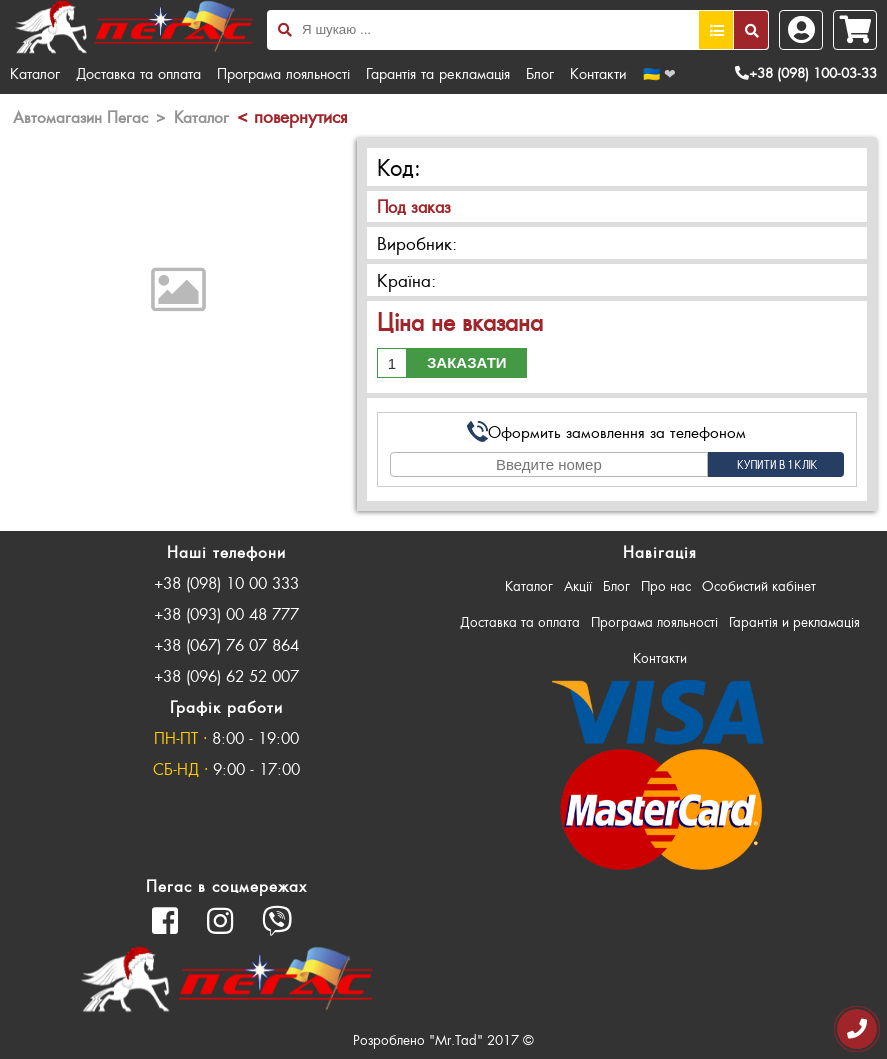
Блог (540, 73)
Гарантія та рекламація (438, 73)
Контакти (598, 73)
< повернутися (292, 116)
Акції (578, 585)
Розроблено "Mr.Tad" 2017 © (443, 1039)
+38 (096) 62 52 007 (226, 675)
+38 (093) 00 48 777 (226, 613)
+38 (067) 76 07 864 (226, 644)
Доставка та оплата (138, 73)
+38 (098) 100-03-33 (806, 72)
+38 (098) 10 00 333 (226, 582)
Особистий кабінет (759, 585)
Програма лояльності (283, 73)
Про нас (666, 585)
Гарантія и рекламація (794, 621)
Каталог (35, 73)
